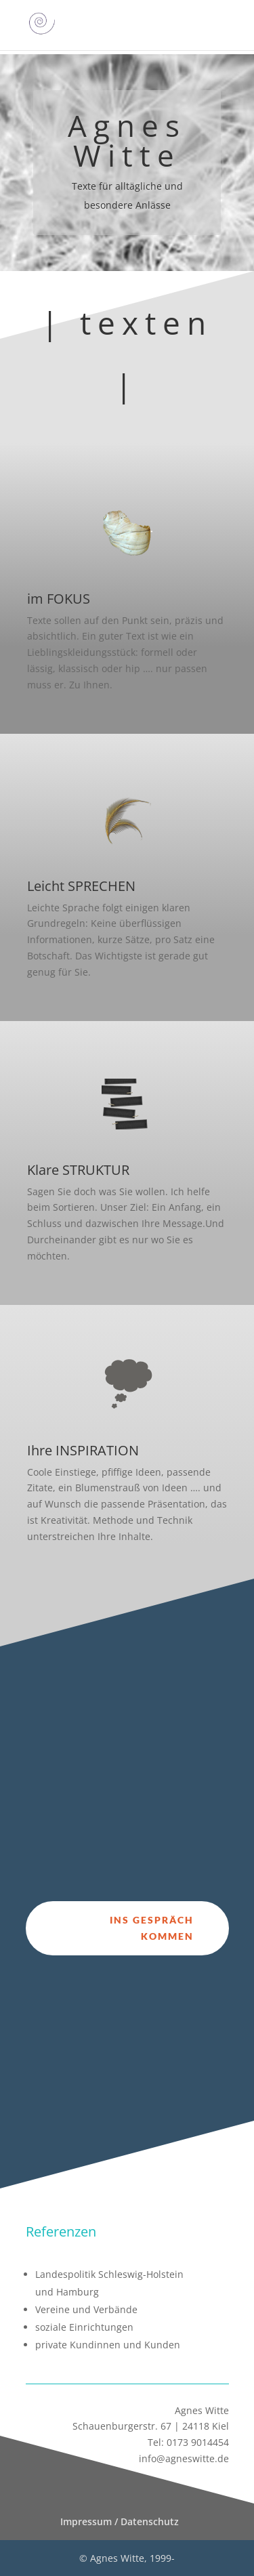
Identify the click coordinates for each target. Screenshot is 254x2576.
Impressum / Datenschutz (119, 2521)
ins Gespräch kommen (152, 1928)
